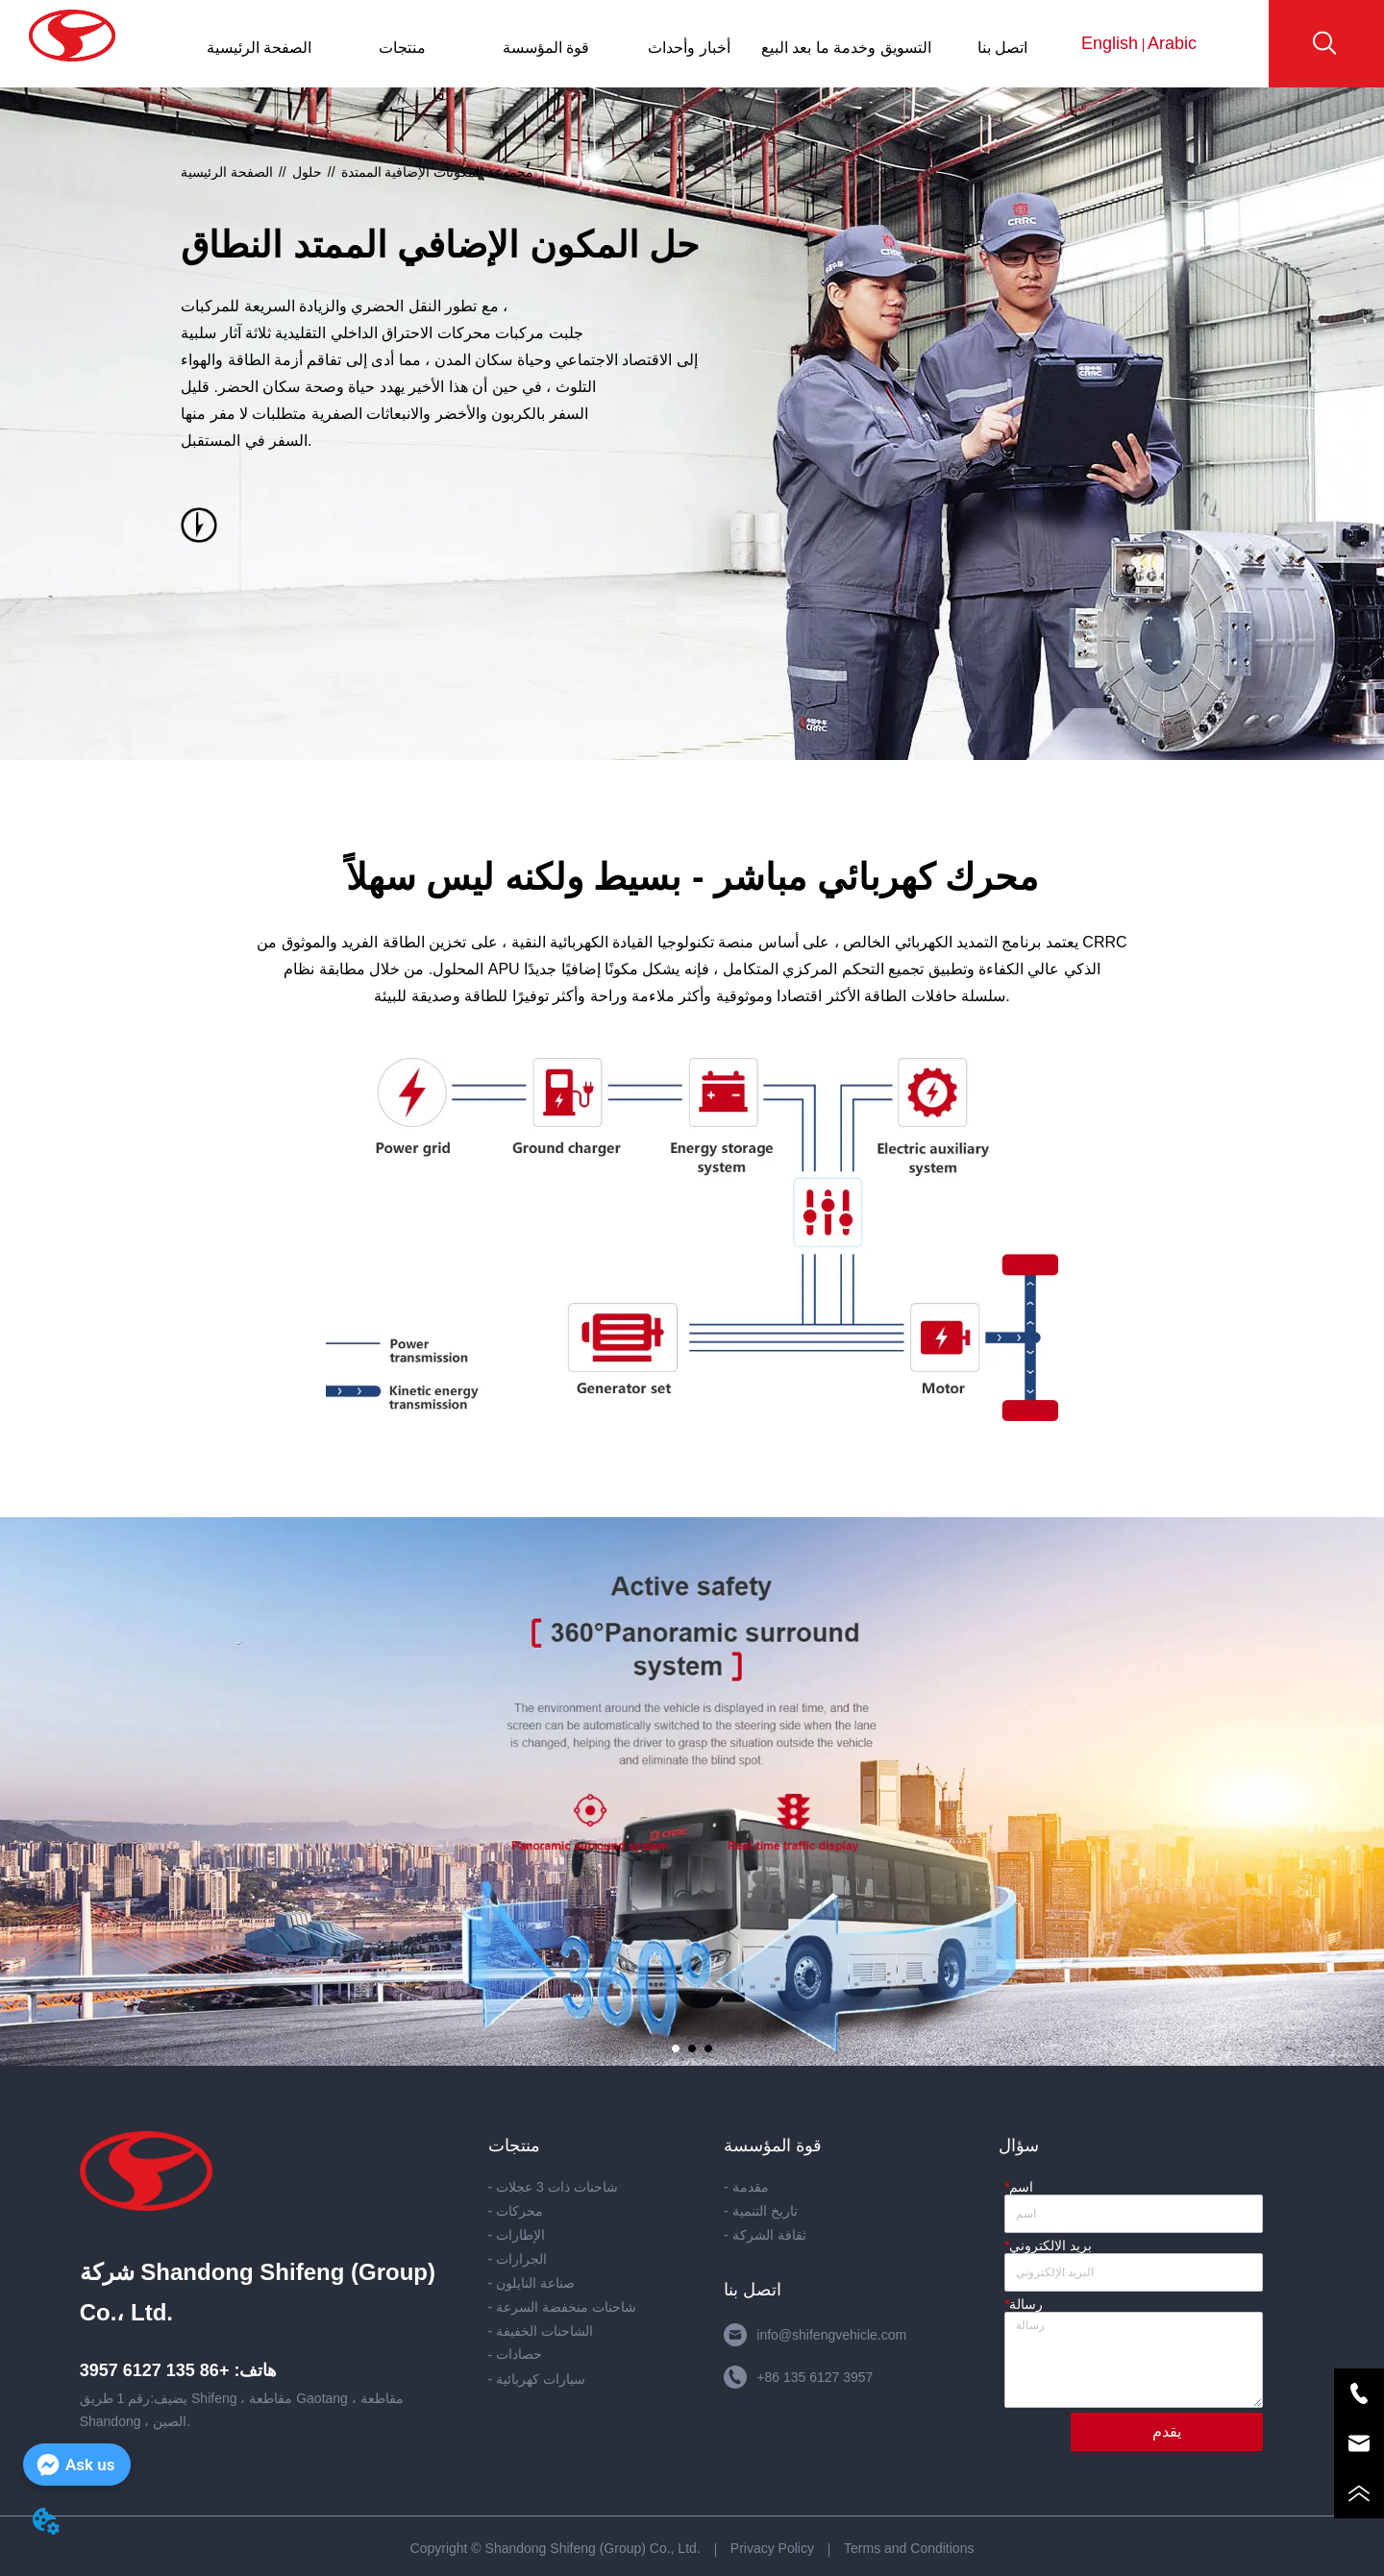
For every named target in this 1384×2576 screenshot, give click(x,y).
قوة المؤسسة (546, 47)
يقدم (1166, 2431)
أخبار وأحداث (688, 47)
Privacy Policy (772, 2548)
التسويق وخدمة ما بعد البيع (846, 47)
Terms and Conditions (909, 2548)
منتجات (402, 47)
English (1112, 43)
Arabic (1170, 43)
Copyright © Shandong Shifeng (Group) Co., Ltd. (555, 2548)
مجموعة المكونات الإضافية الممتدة (437, 172)
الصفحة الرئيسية (259, 47)
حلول (307, 172)
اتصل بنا (1002, 47)
